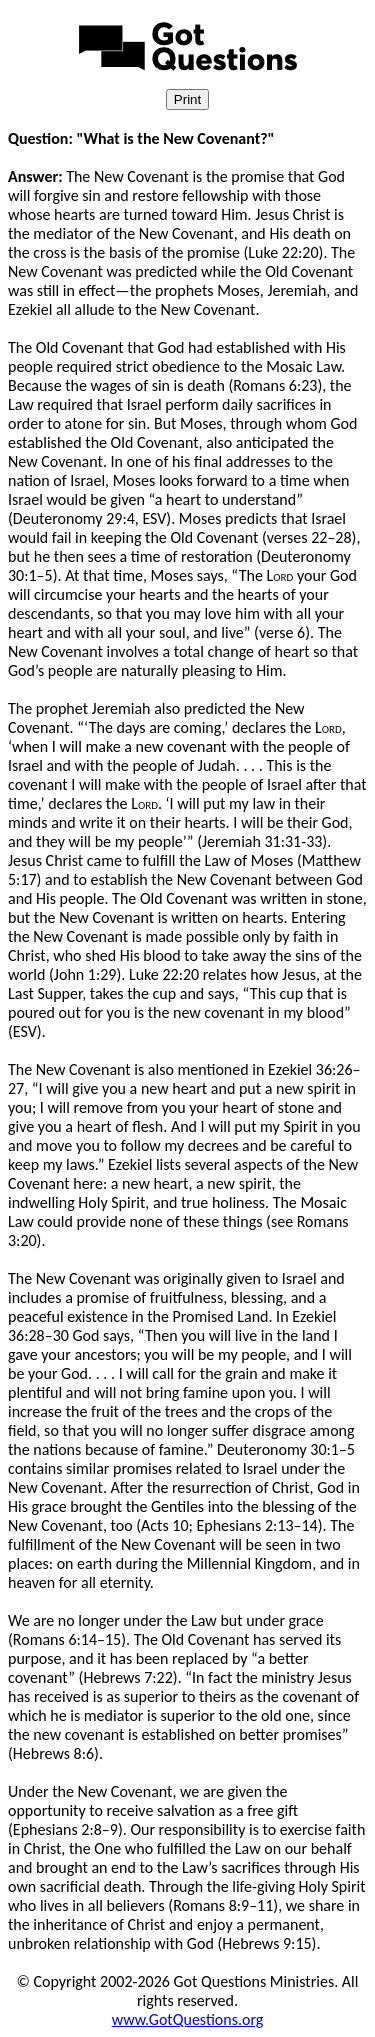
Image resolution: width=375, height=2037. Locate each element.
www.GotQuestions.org (188, 2019)
